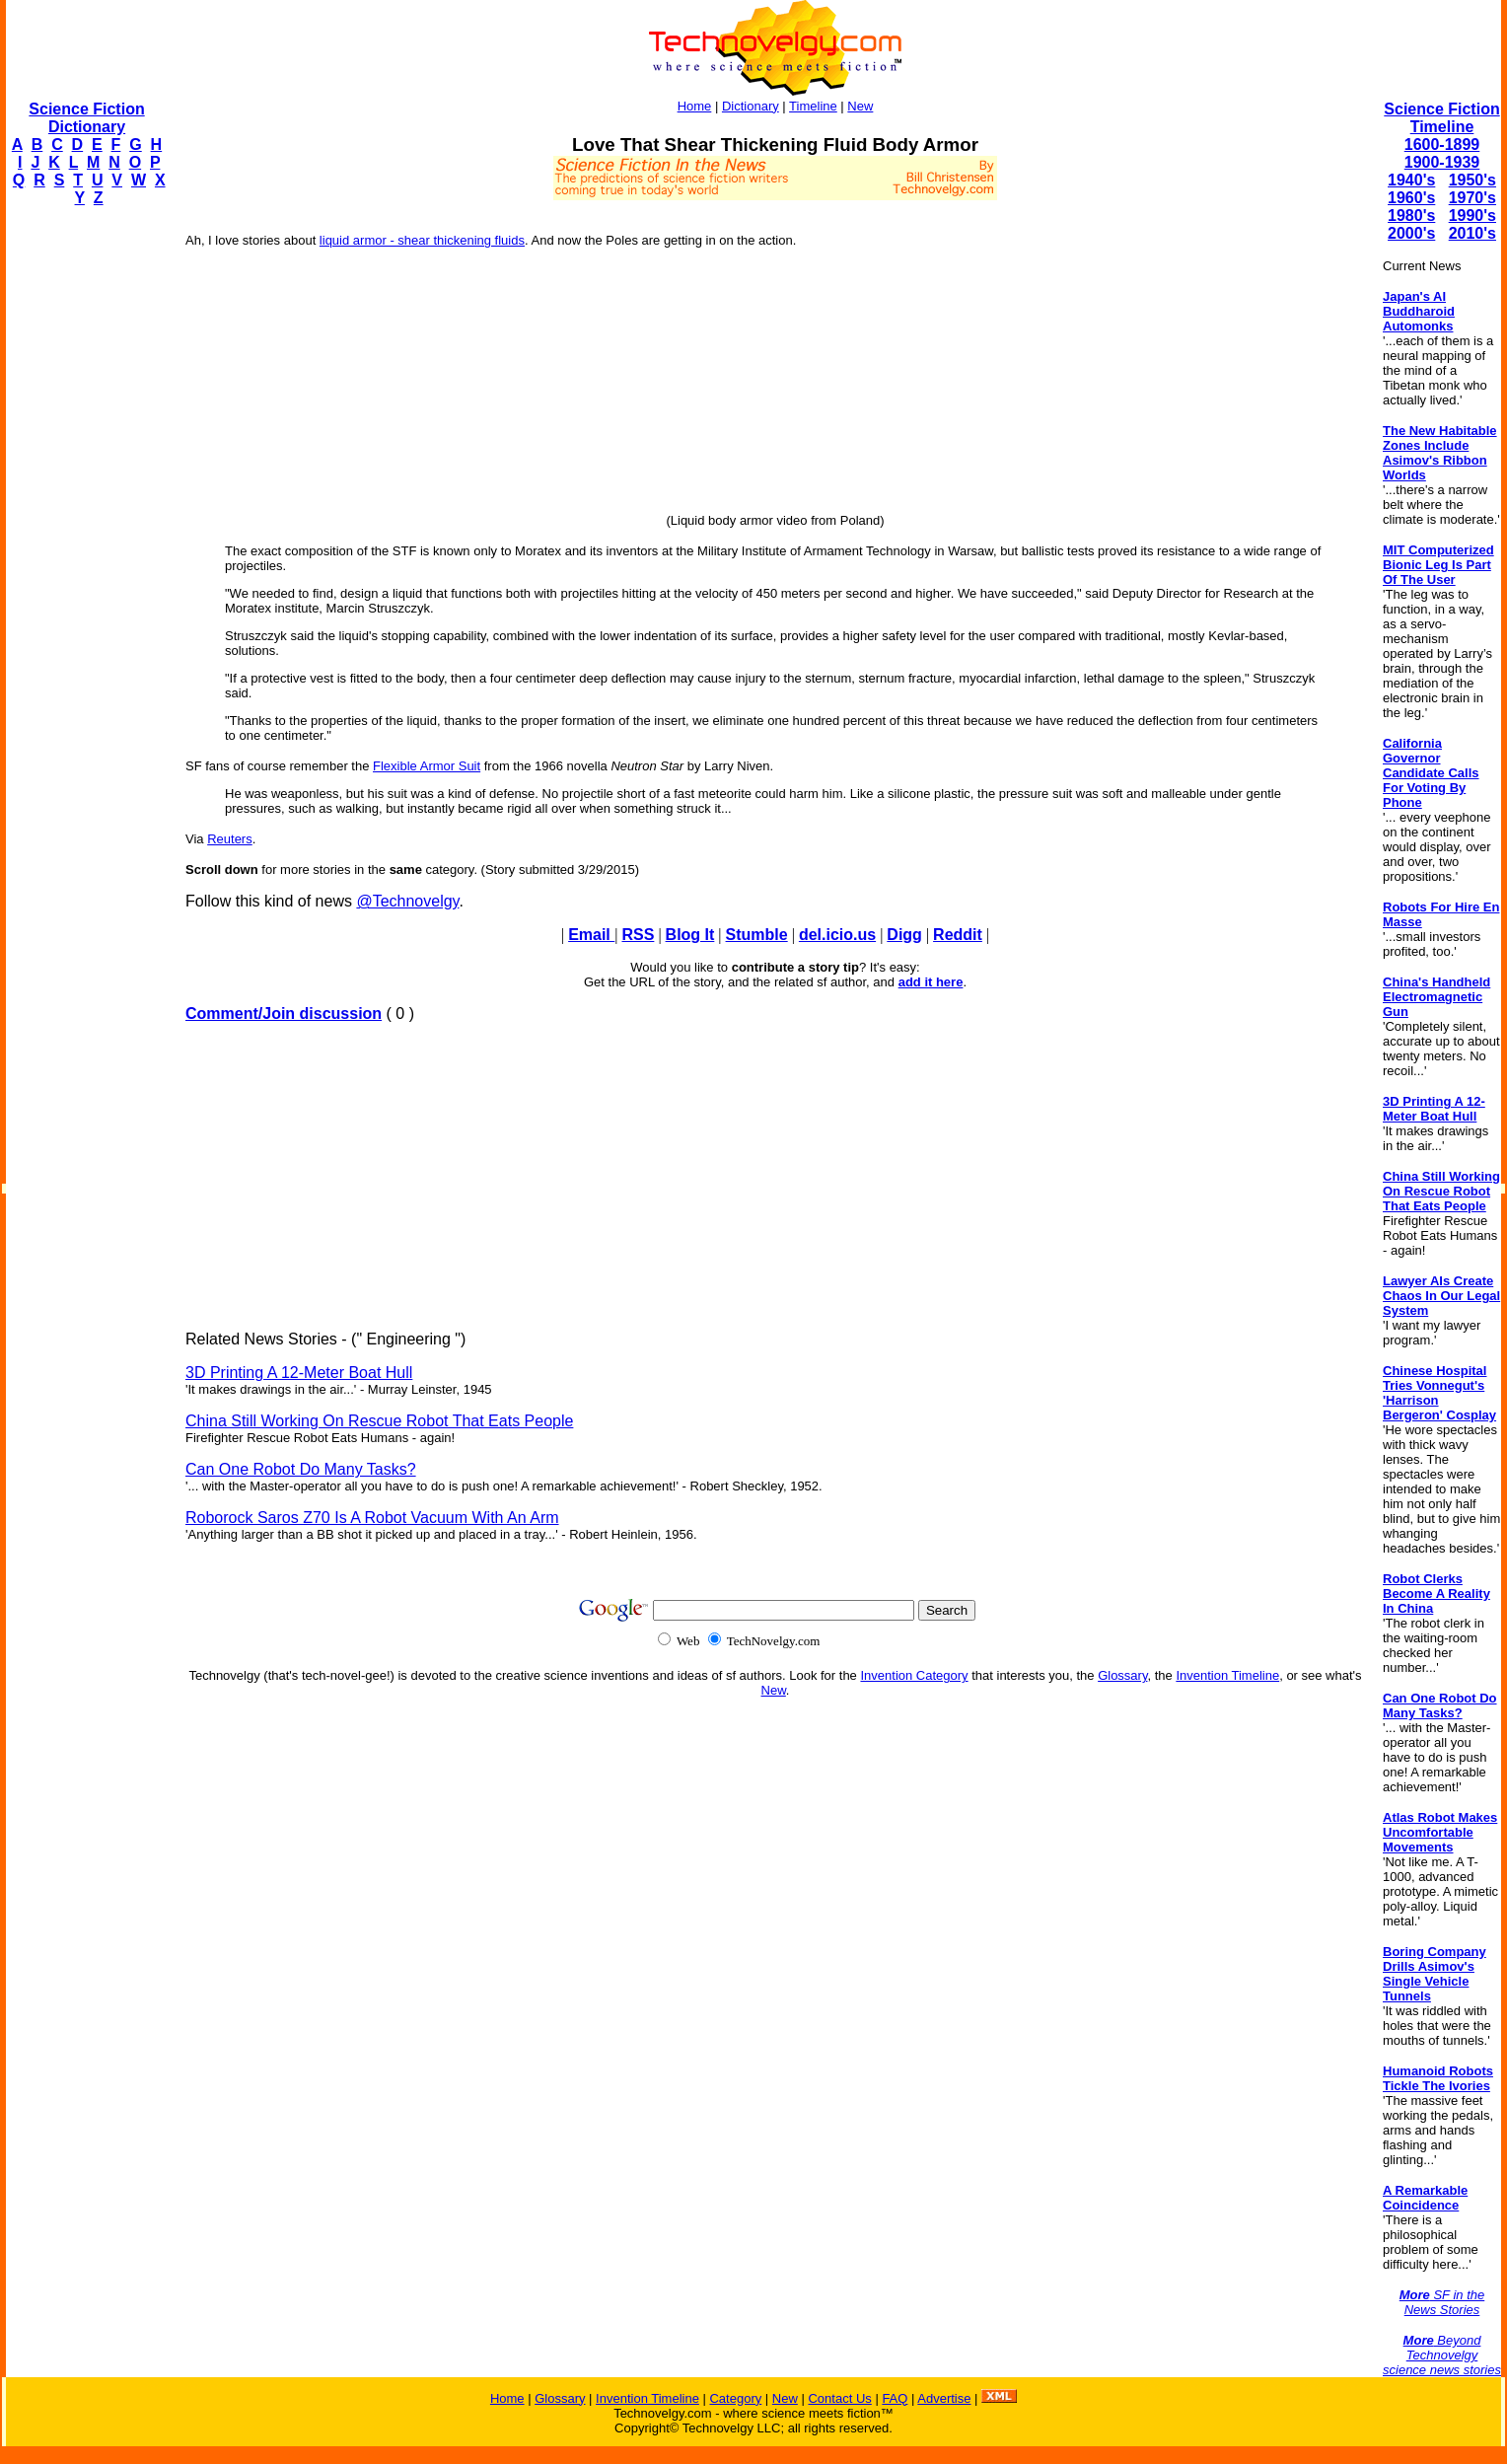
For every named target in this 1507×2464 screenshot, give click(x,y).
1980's (1411, 215)
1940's (1411, 180)
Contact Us (839, 2398)
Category (735, 2398)
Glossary (1122, 1675)
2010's (1472, 233)
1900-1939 (1442, 162)
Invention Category (914, 1675)
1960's (1411, 197)
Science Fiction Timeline (1441, 118)
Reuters (229, 839)
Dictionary (750, 106)
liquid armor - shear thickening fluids (422, 240)
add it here (931, 982)
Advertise (943, 2398)
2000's (1411, 233)
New (860, 106)
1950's (1472, 180)
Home (695, 106)
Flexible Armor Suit (426, 766)
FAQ (894, 2398)
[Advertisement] (85, 519)
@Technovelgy (407, 901)
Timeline (813, 106)
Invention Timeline (1227, 1675)
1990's (1472, 215)
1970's (1472, 197)
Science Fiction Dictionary (86, 118)
